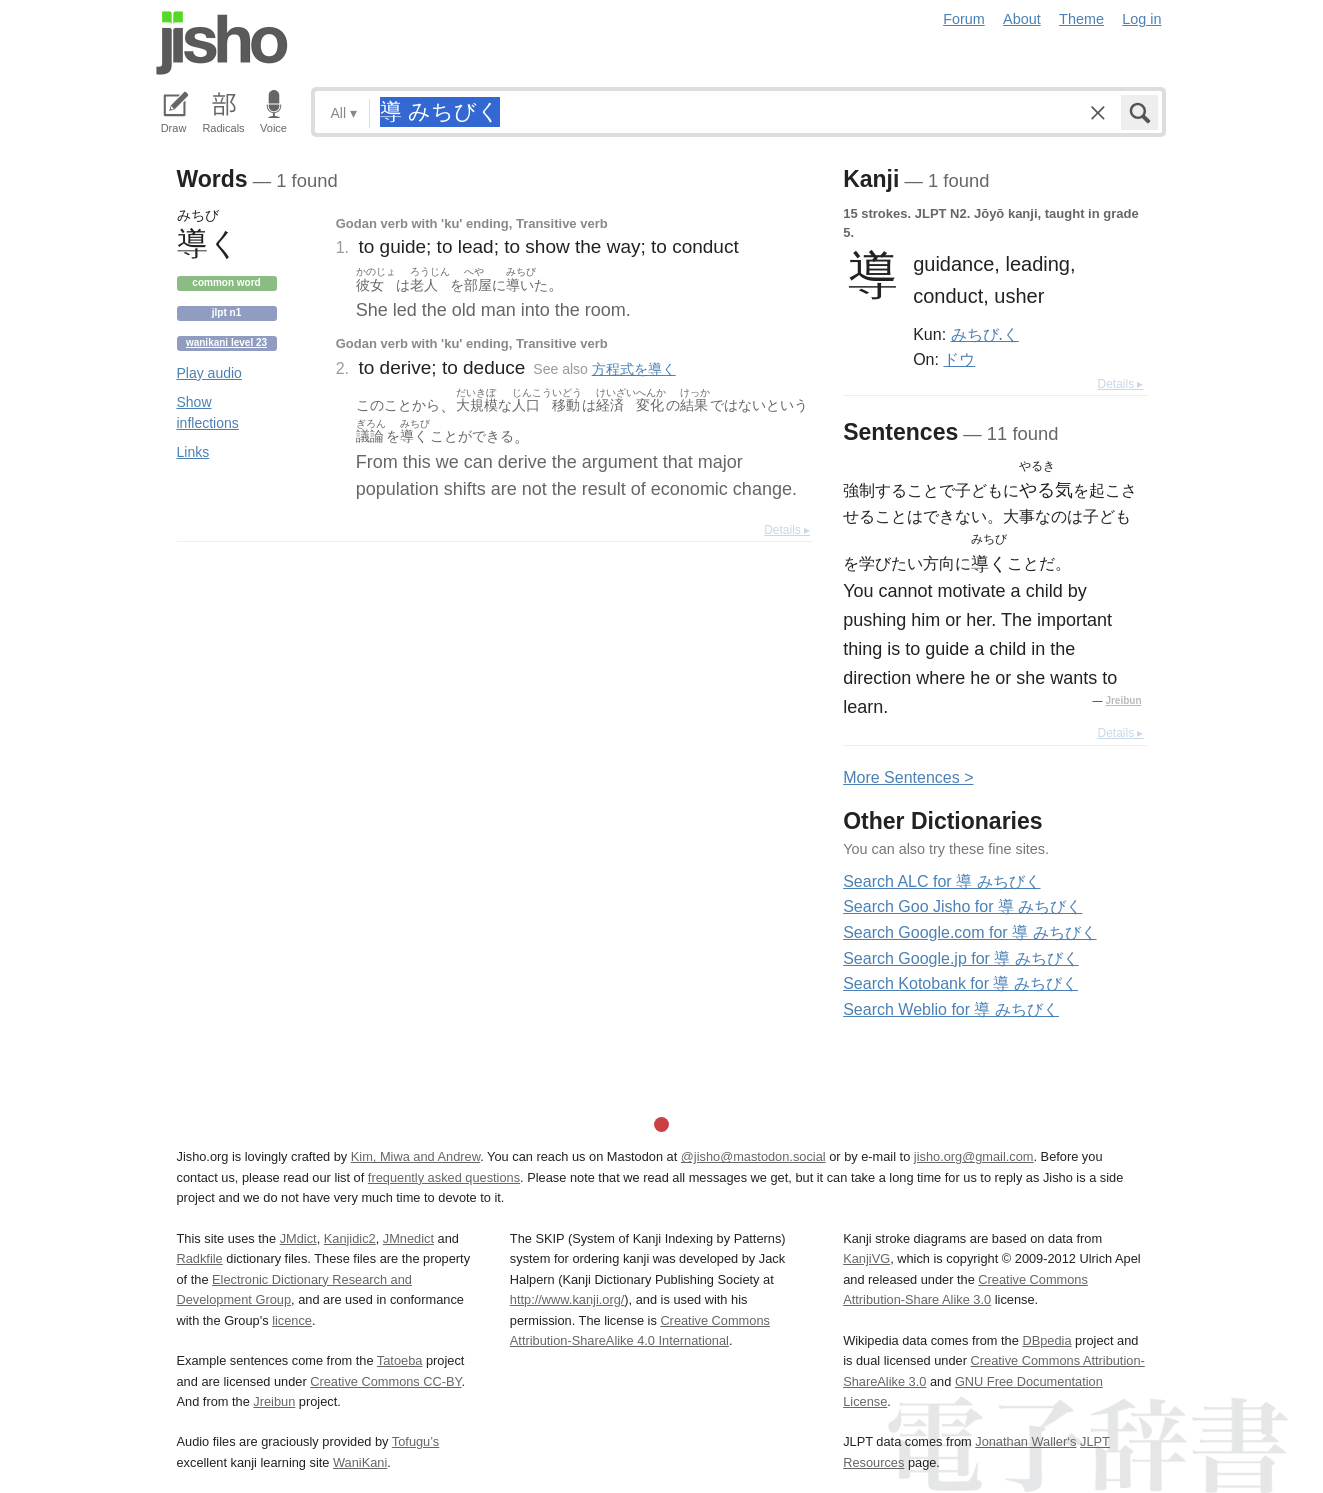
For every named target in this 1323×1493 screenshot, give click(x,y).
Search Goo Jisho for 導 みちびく (962, 906)
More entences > (908, 777)
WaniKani (360, 1462)
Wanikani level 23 (226, 342)
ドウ (959, 359)
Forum (964, 19)
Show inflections (208, 412)
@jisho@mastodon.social (753, 1156)
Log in (1141, 19)
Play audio (209, 373)
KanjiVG (866, 1258)
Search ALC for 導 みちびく (941, 881)
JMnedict (408, 1238)
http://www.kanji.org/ (567, 1299)
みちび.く (985, 334)
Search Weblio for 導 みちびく (951, 1009)
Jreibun (1123, 700)
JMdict (298, 1238)
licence (292, 1320)
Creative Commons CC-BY (385, 1381)
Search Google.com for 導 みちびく (969, 932)
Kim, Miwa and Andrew (415, 1156)
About (1022, 19)
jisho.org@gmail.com (974, 1156)
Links (193, 452)
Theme (1081, 19)
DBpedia (1046, 1340)
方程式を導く (634, 369)
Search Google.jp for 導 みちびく (961, 958)
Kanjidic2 (350, 1238)
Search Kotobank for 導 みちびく (960, 983)
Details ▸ (787, 530)
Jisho (222, 43)
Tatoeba (400, 1360)
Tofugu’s (415, 1441)
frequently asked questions (444, 1177)
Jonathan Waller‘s (1025, 1441)
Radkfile (200, 1258)
